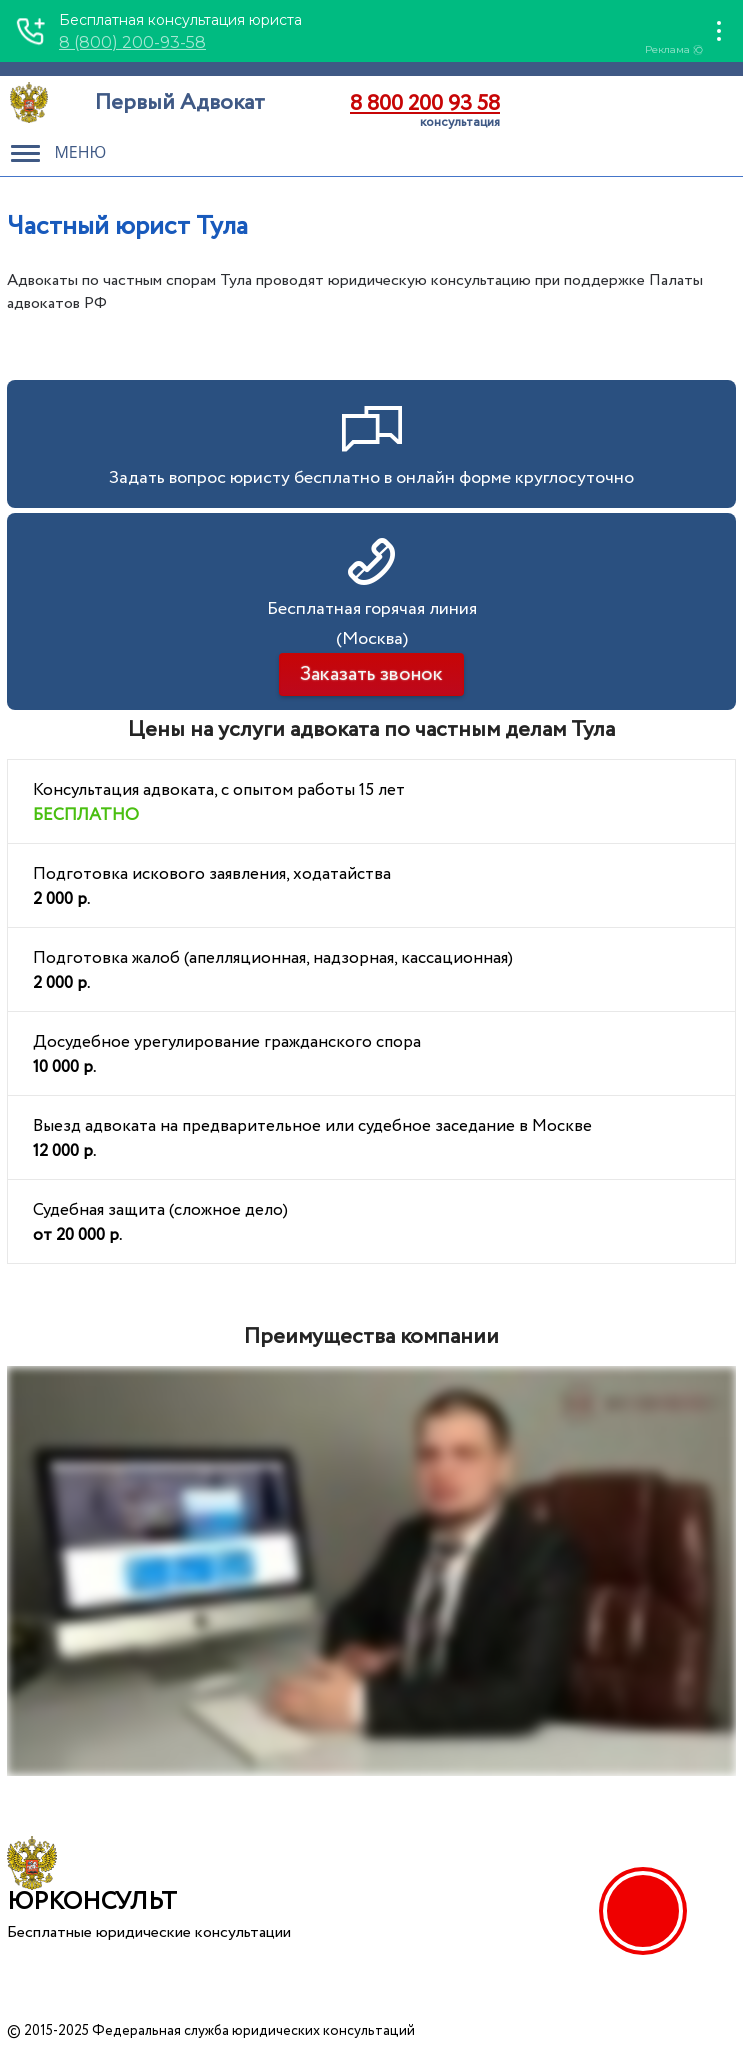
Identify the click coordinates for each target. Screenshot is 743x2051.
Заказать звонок (371, 674)
